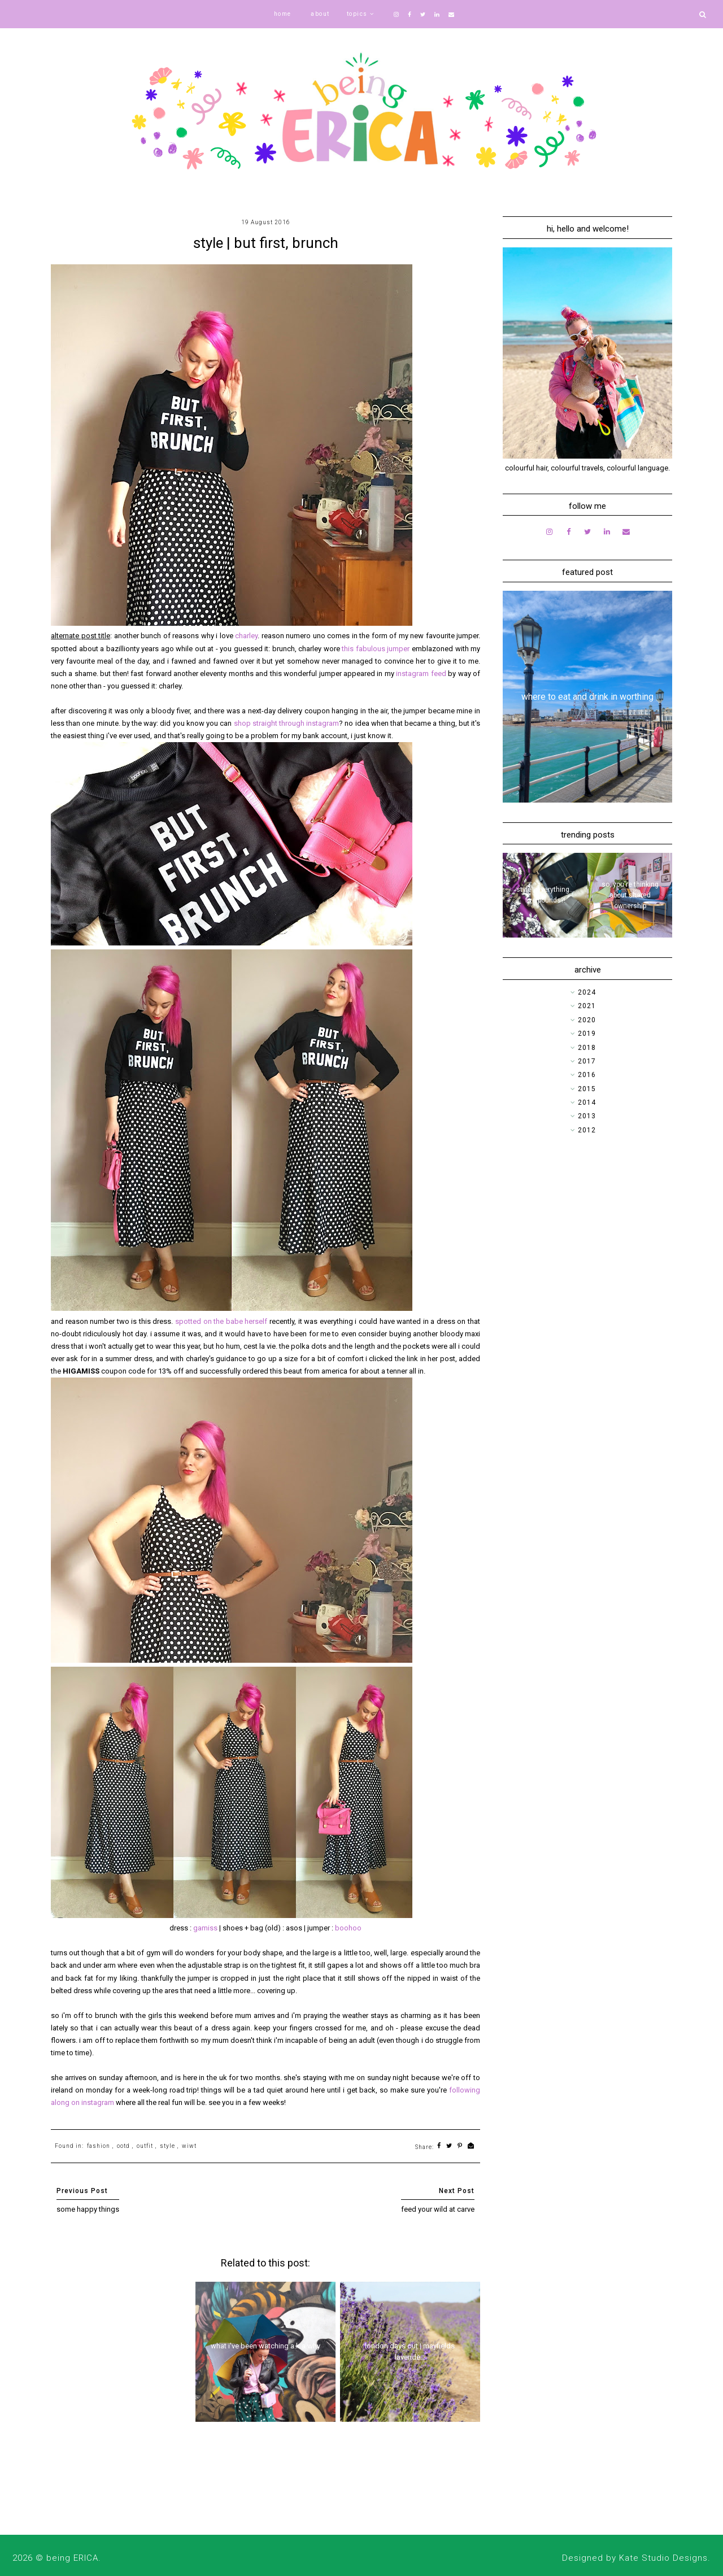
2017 (587, 1061)
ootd (123, 2146)
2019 (587, 1034)
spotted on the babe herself (221, 1321)
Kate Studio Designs (663, 2558)
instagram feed (421, 673)
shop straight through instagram (286, 723)
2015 (587, 1089)
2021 (587, 1006)
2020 (587, 1020)
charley (246, 635)
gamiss (205, 1928)
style (167, 2146)
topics (357, 14)
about (320, 14)
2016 (587, 1075)
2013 (587, 1116)
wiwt (189, 2146)
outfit (145, 2146)
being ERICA (72, 2558)
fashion (98, 2146)
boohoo (348, 1928)
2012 (587, 1130)
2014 (587, 1102)
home (282, 14)
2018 (587, 1048)
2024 (587, 992)
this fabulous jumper (376, 648)
